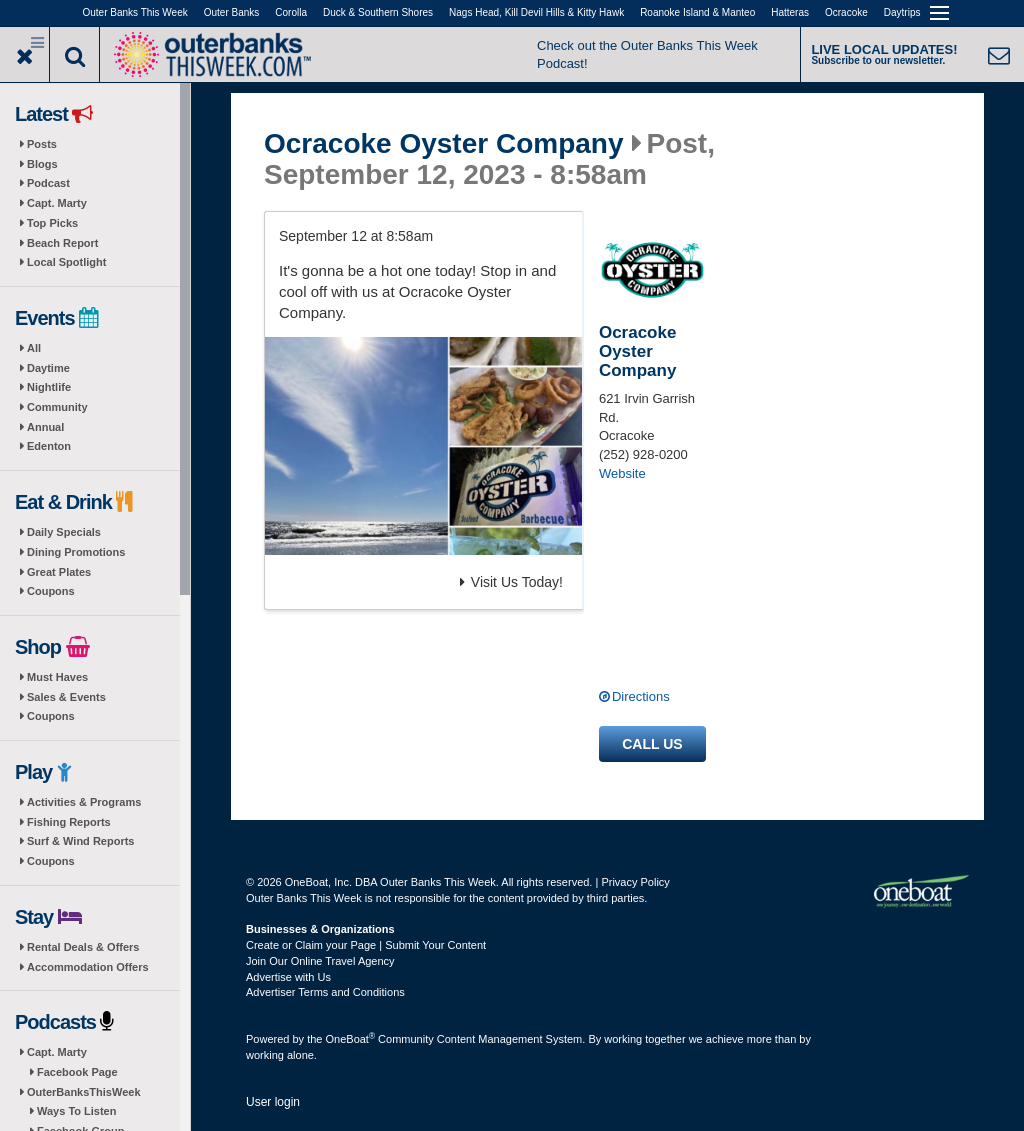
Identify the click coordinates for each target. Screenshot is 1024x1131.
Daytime (48, 368)
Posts (42, 144)
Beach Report (63, 243)
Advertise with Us (288, 977)
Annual (45, 427)
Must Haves (57, 677)
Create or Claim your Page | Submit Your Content (366, 945)
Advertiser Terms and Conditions (325, 992)
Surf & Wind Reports (80, 841)
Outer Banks (232, 12)
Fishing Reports (69, 822)
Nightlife (49, 387)
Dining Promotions (76, 552)
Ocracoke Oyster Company (444, 144)
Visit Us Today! (511, 582)
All (34, 348)
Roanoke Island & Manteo (697, 12)
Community (57, 407)
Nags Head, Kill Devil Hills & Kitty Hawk (536, 12)
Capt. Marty (57, 203)
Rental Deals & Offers (83, 947)
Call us (652, 744)
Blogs (42, 164)
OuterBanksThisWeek (84, 1092)
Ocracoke (846, 12)
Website (622, 473)
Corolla (291, 12)
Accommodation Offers (88, 967)
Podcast (48, 183)
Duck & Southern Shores (378, 12)
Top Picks (52, 223)
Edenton (49, 446)
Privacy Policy (635, 882)
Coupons (51, 591)
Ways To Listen (76, 1111)
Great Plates (59, 572)
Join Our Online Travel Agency (320, 961)
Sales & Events (66, 697)
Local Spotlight (66, 262)
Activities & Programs (84, 802)
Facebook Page (77, 1072)
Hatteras (790, 12)
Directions (641, 696)
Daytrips (902, 12)
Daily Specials (64, 532)
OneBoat (351, 1039)
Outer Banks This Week (135, 12)
